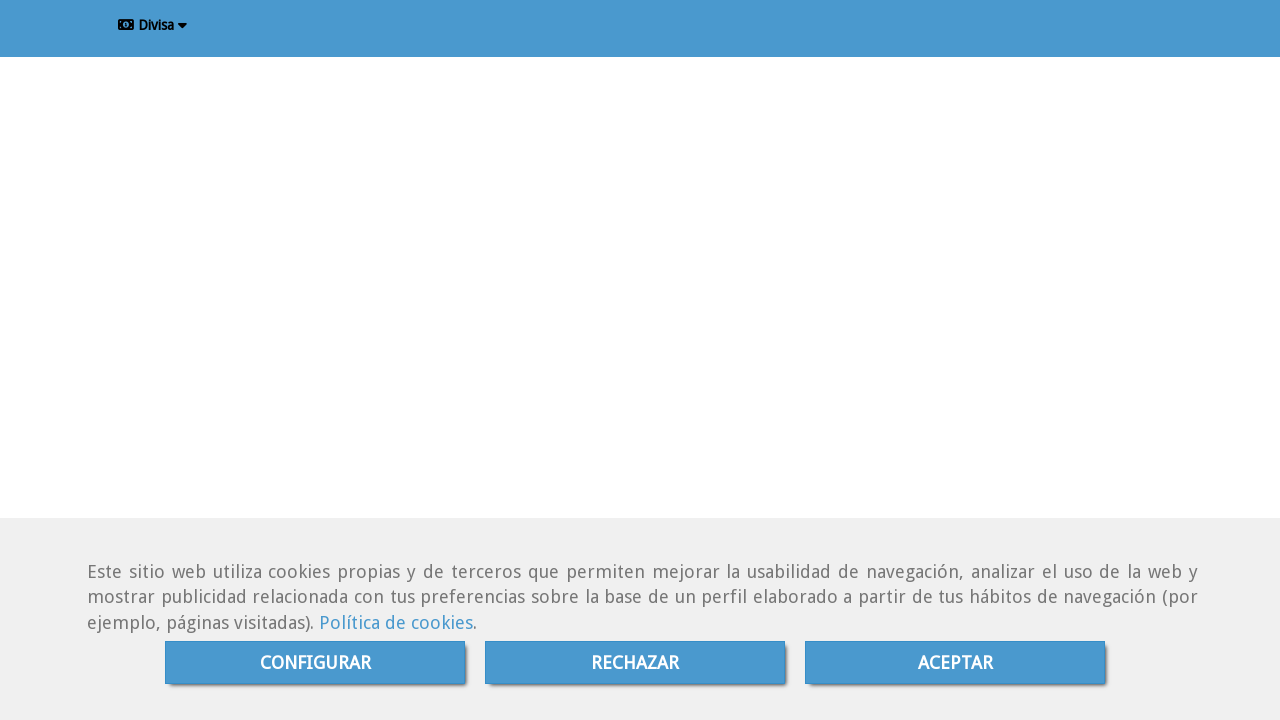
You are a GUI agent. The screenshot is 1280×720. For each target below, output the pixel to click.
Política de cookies (396, 622)
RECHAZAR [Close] (635, 662)
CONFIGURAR (315, 662)
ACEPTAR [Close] (955, 662)
